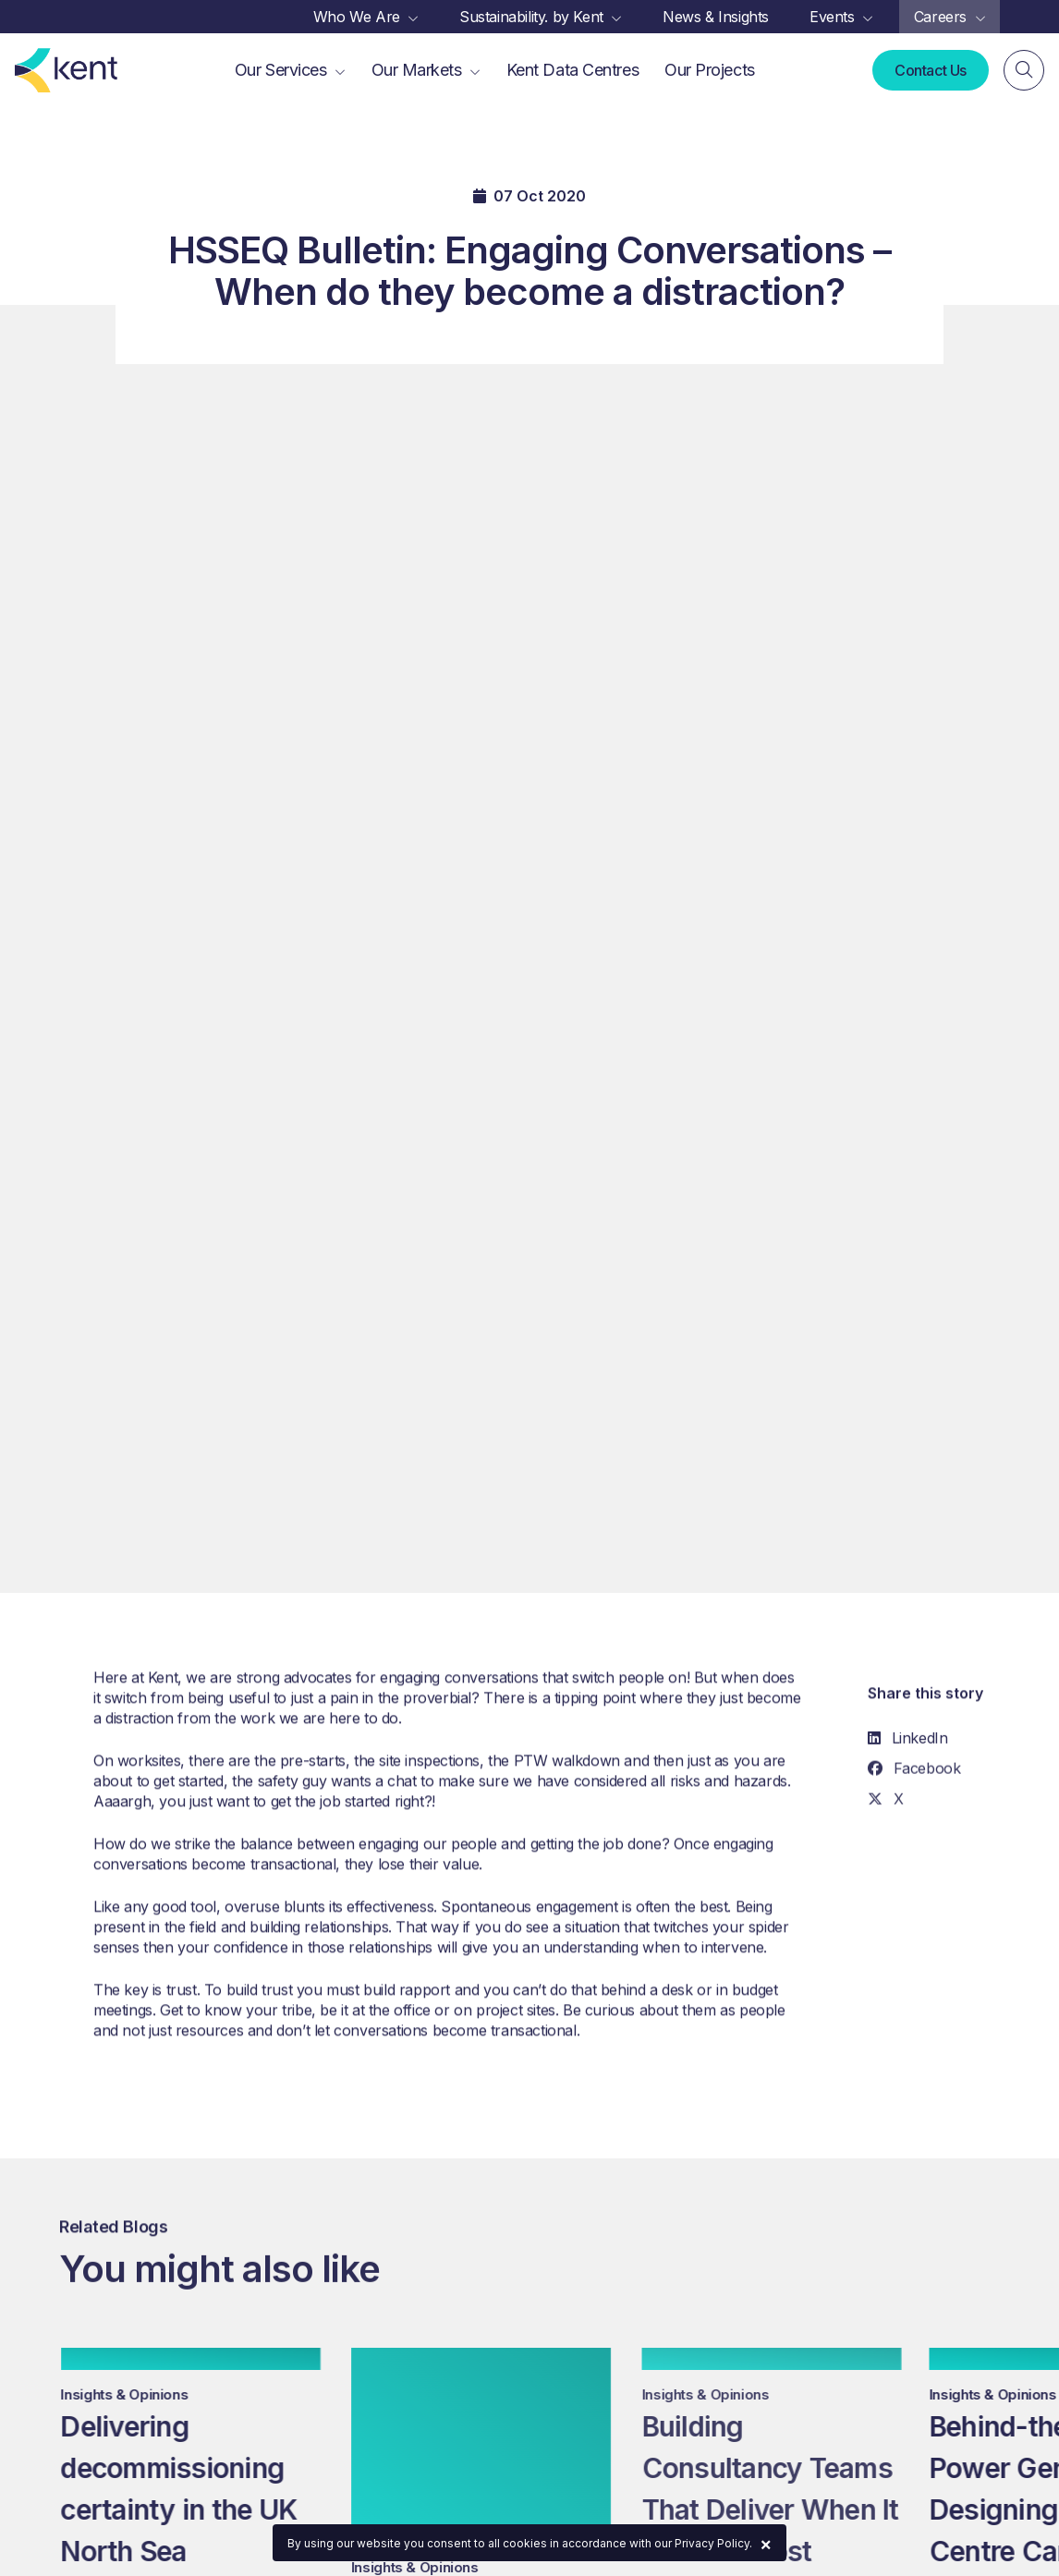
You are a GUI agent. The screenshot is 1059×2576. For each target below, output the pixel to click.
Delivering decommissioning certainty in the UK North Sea (191, 2489)
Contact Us (931, 70)
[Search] (1024, 70)
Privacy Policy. (713, 2543)
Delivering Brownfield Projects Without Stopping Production (493, 2489)
